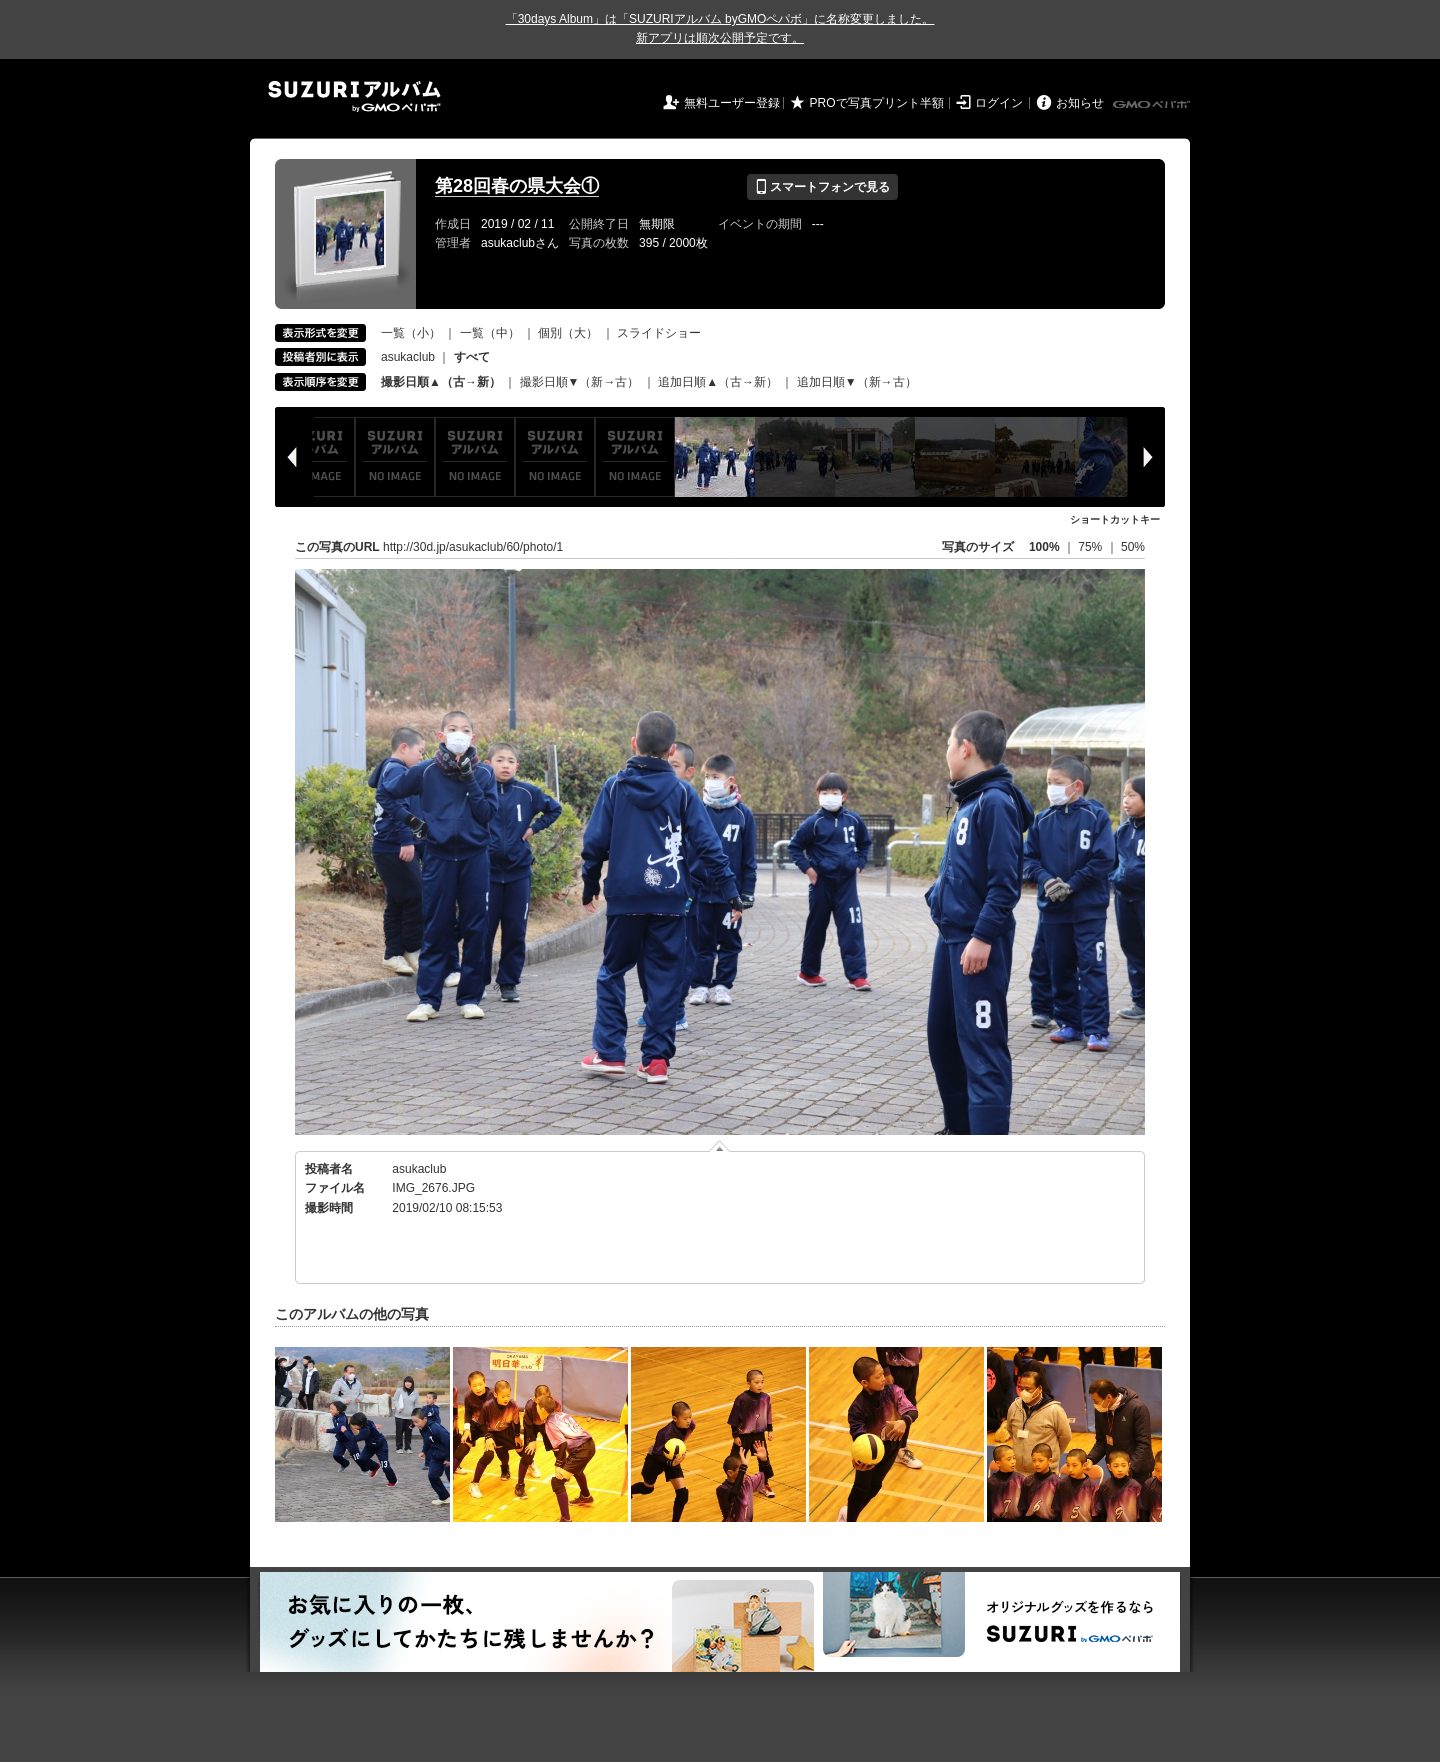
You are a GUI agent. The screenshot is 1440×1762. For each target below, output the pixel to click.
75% (1091, 547)
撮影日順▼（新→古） (580, 382)
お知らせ (1080, 103)
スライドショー (659, 333)
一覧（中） (490, 333)
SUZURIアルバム (354, 96)
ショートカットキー (1115, 519)
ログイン (999, 103)
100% (1044, 547)
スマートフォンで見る (822, 187)
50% (1133, 547)
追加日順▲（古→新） (718, 382)
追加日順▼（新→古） (857, 382)
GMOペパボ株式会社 (1153, 105)
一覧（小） (411, 333)
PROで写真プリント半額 (877, 103)
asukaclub (408, 357)
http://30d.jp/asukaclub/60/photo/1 (473, 547)
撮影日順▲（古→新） (441, 382)
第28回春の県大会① (517, 186)
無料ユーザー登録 (732, 103)
